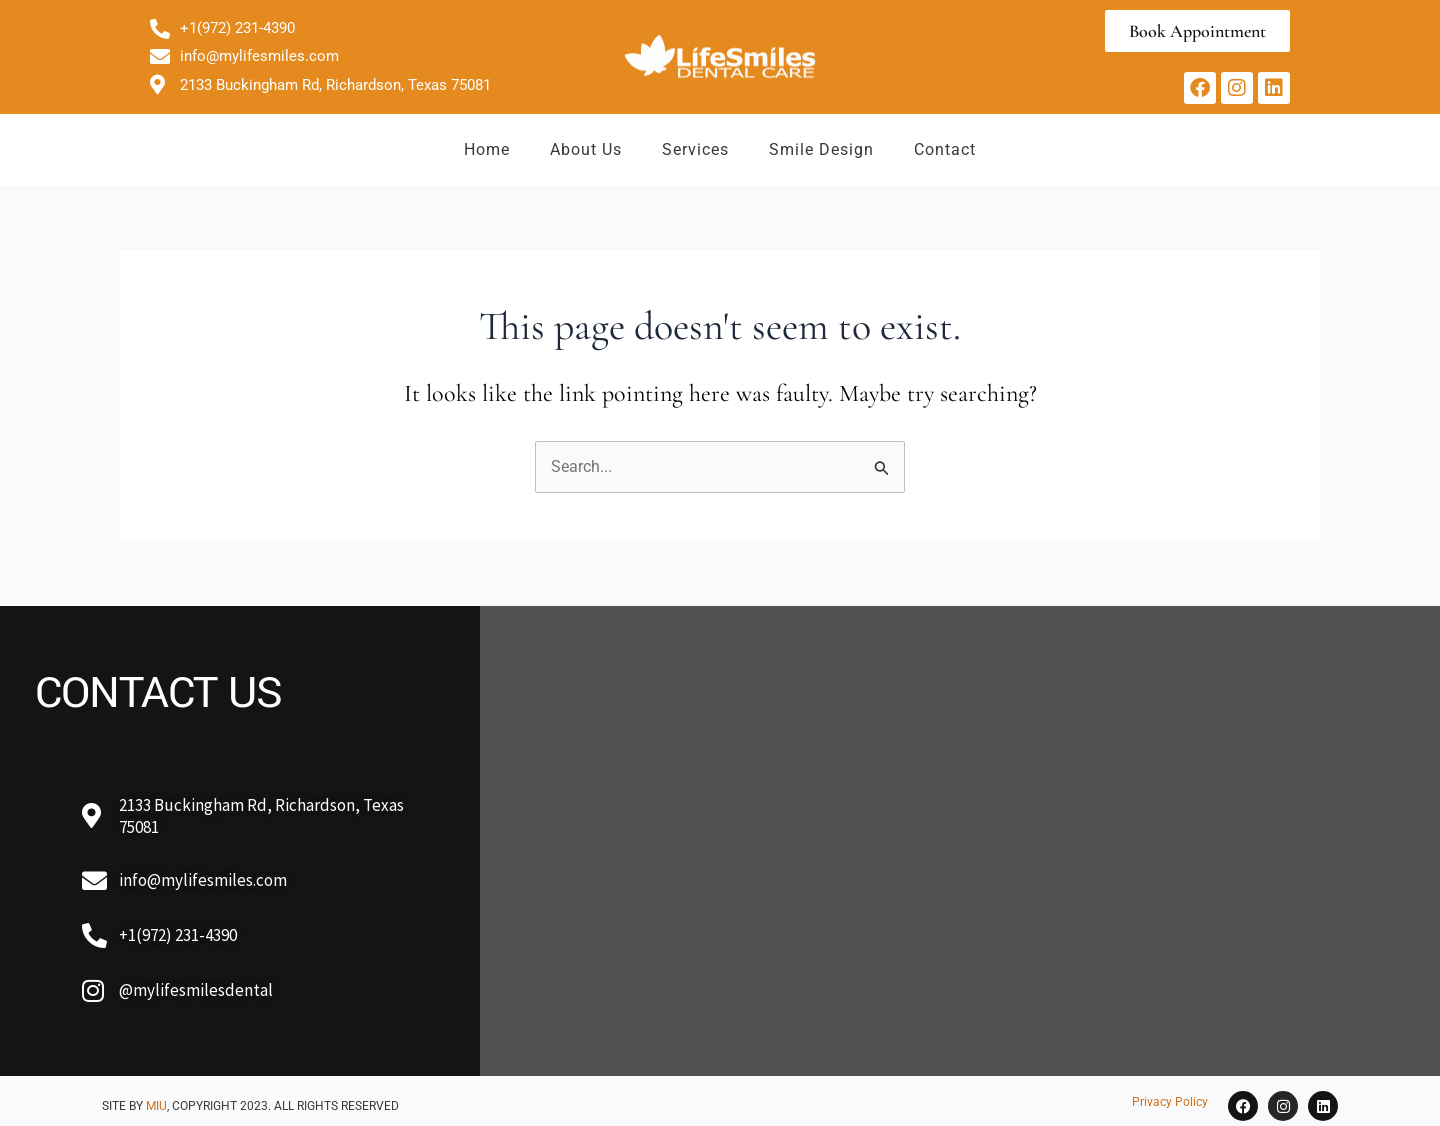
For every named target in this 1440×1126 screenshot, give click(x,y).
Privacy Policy (1170, 1102)
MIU (156, 1106)
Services (695, 149)
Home (487, 149)
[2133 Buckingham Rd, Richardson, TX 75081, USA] (960, 841)
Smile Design (821, 149)
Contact (945, 149)
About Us (586, 149)
